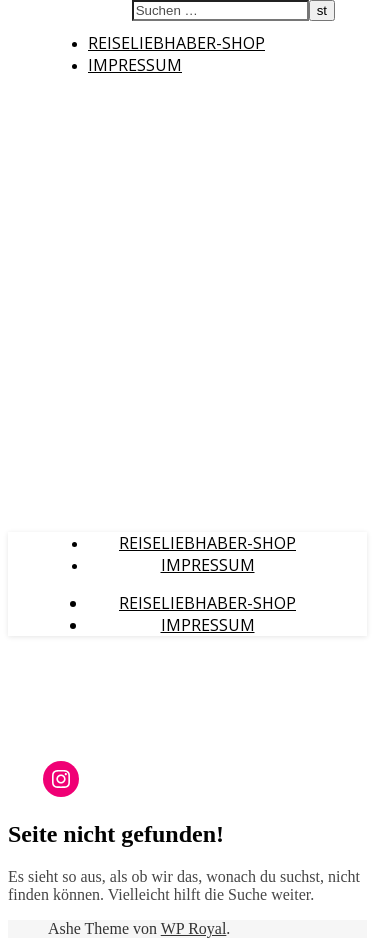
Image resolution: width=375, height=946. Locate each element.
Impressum (135, 65)
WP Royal (194, 928)
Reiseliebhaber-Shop (176, 43)
